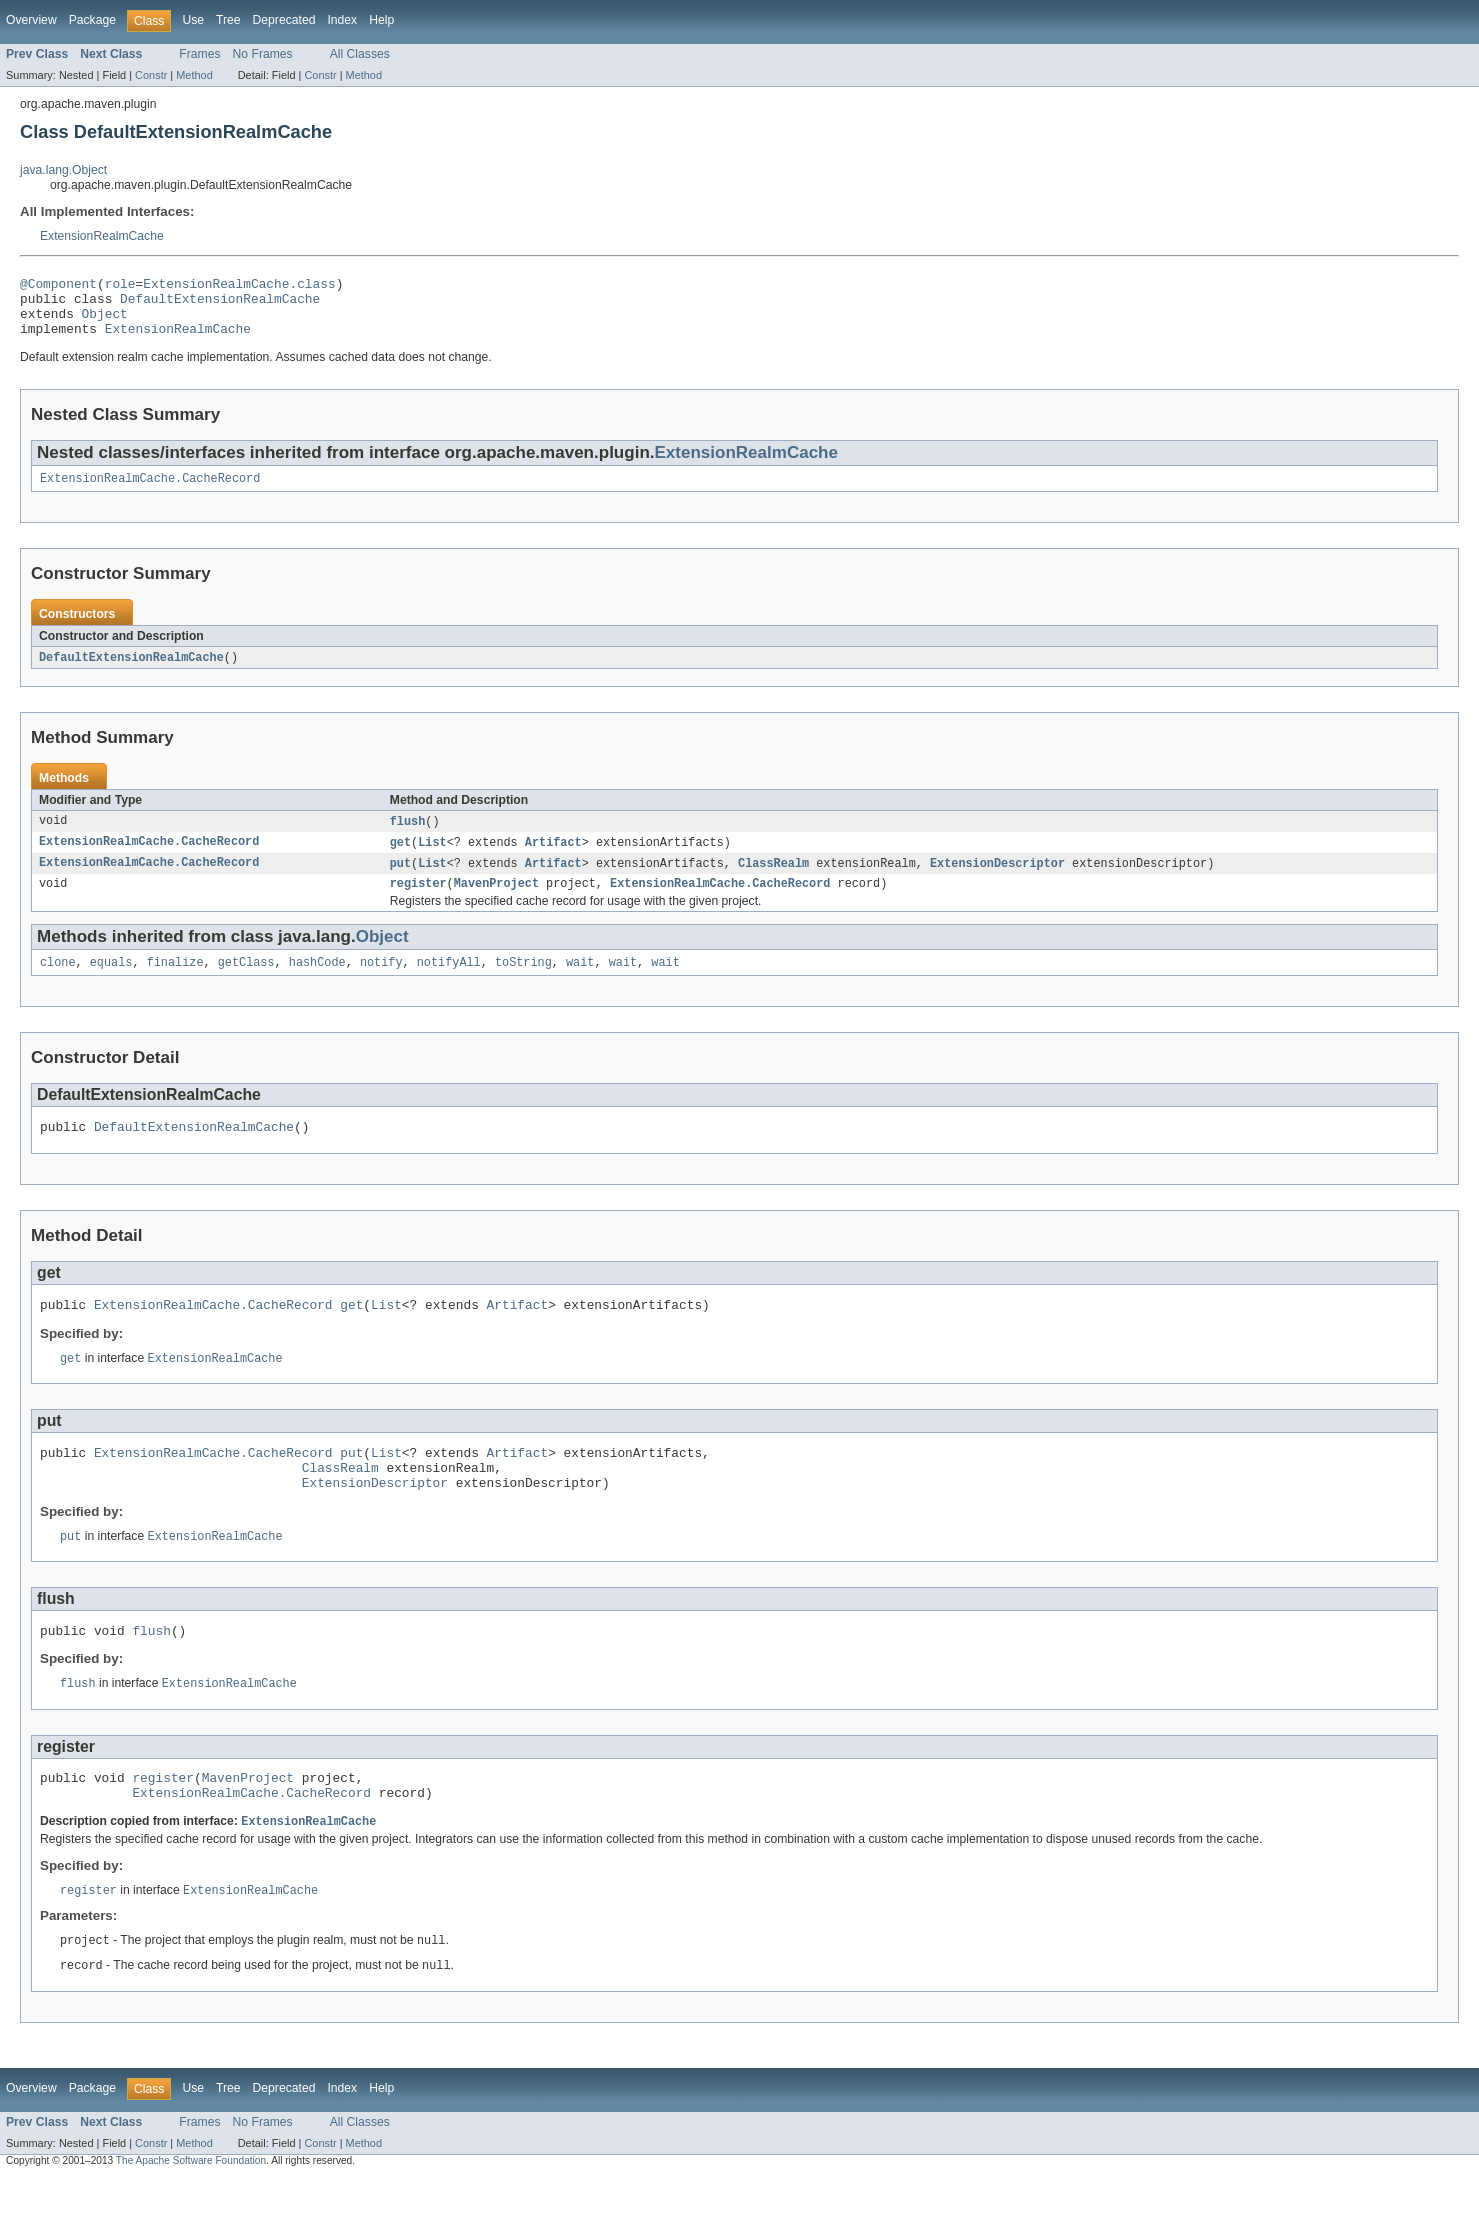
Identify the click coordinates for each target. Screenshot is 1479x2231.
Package (92, 20)
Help (381, 20)
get (400, 859)
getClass (246, 984)
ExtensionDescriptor (997, 881)
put (400, 881)
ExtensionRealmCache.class (239, 286)
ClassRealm (773, 881)
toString (523, 984)
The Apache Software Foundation (191, 2213)
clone (58, 984)
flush (408, 837)
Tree (228, 20)
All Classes (360, 54)
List (432, 859)
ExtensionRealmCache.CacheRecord (150, 492)
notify (381, 984)
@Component (58, 286)
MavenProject (496, 903)
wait (580, 984)
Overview (31, 20)
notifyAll (449, 984)
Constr (151, 75)
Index (342, 20)
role (120, 286)
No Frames (263, 54)
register (418, 903)
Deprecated (284, 20)
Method (194, 75)
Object (105, 322)
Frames (199, 54)
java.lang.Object (63, 170)
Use (193, 20)
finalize (175, 984)
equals (111, 984)
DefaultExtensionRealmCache (220, 304)
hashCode (317, 984)
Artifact (553, 859)
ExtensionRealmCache (102, 236)
